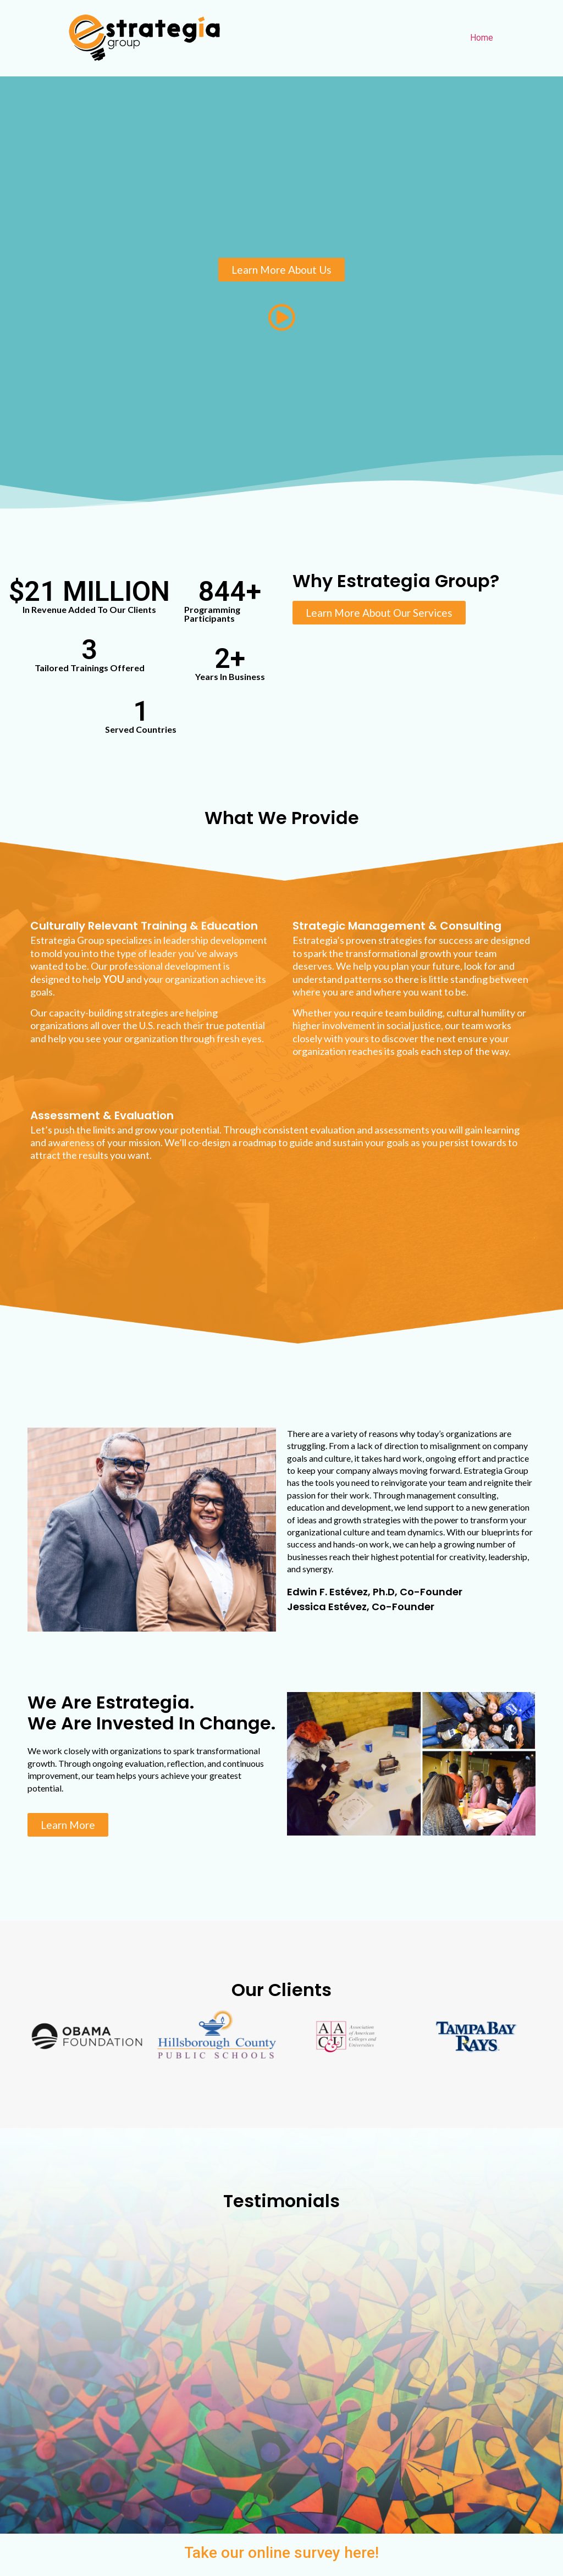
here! (361, 2553)
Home (481, 37)
